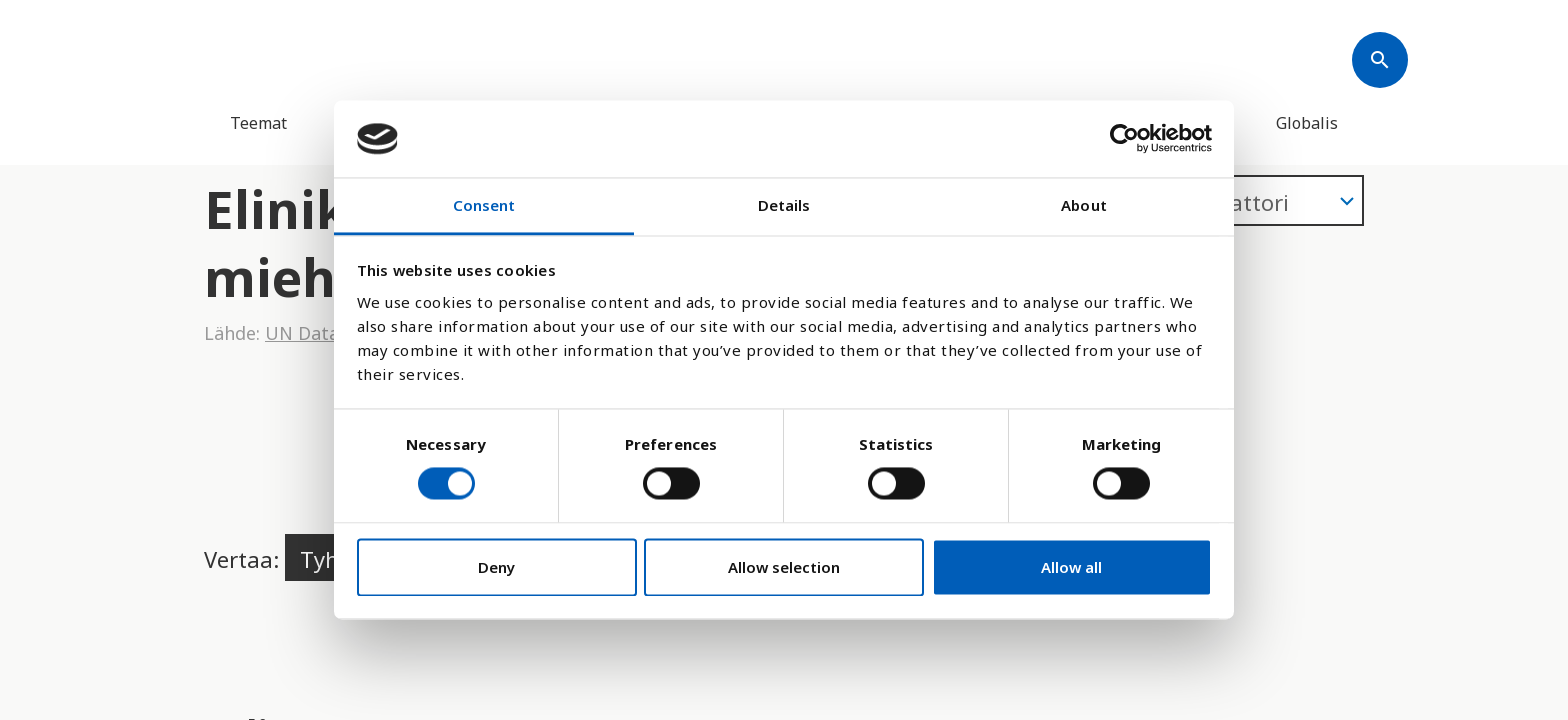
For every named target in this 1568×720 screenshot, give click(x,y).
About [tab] (1084, 205)
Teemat (258, 123)
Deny (496, 567)
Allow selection (784, 567)
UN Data (302, 333)
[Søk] (1380, 60)
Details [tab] (784, 205)
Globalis (1307, 123)
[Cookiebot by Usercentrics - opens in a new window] (1124, 139)
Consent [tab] (484, 205)
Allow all (1071, 567)
